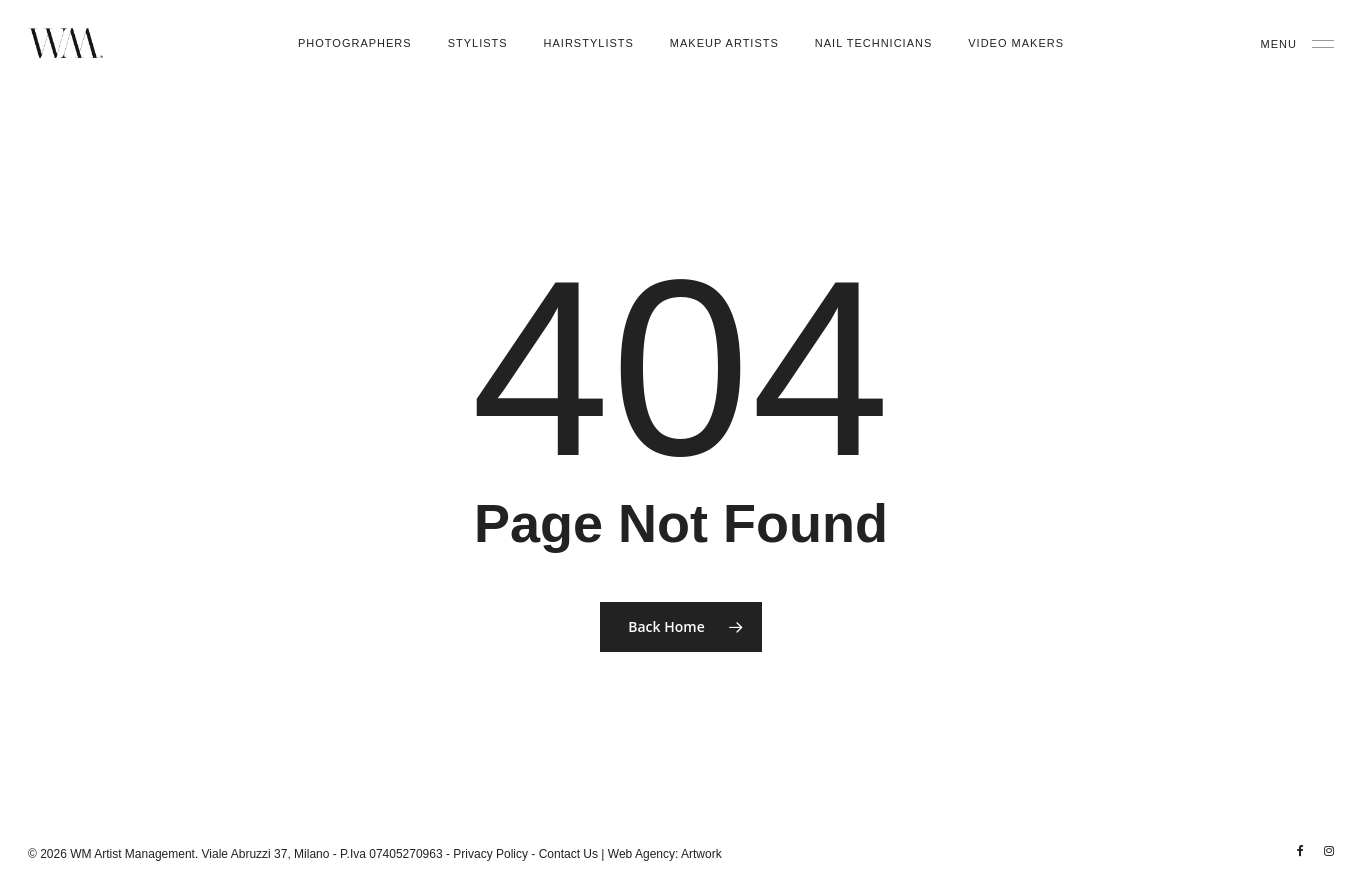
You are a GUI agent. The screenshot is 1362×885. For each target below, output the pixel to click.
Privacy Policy (490, 854)
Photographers (355, 43)
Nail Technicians (873, 43)
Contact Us (568, 854)
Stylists (478, 43)
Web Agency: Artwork (665, 854)
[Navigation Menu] (1297, 43)
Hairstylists (589, 43)
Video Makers (1016, 43)
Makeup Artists (724, 43)
